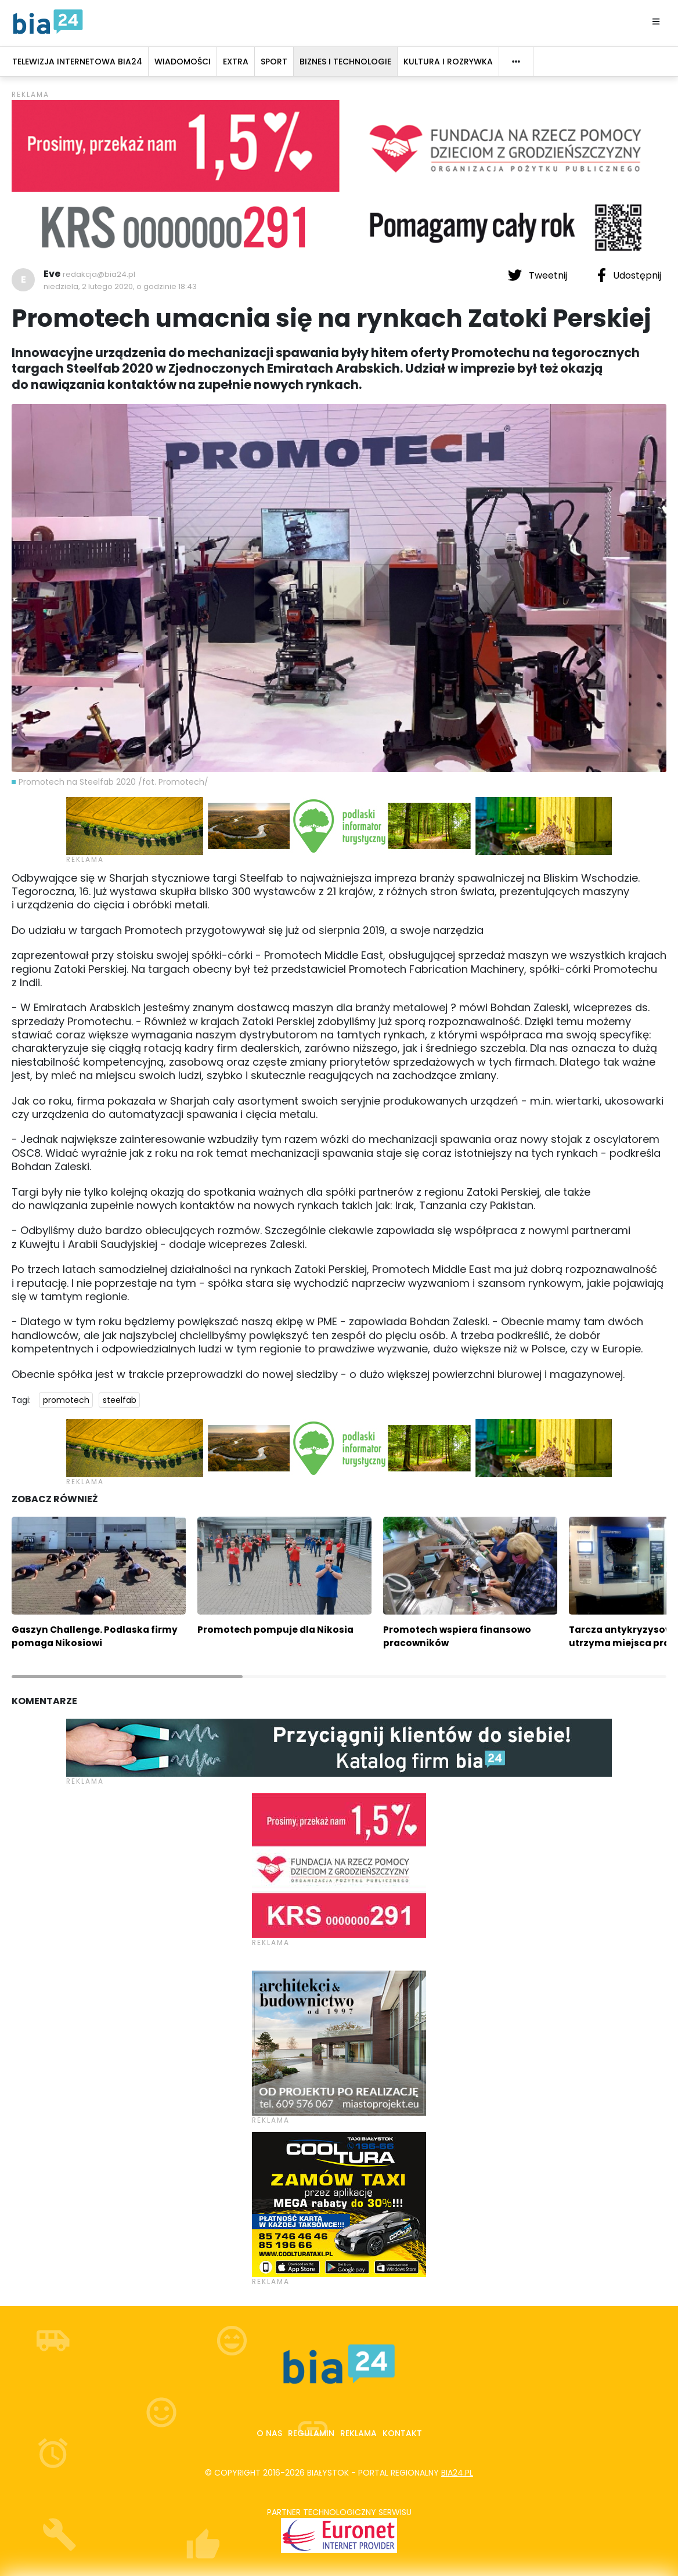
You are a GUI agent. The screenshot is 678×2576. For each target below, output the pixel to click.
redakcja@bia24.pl (99, 274)
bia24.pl (457, 2472)
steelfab (119, 1400)
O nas (269, 2433)
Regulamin (311, 2433)
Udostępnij (629, 275)
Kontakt (402, 2433)
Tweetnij (538, 275)
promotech (66, 1400)
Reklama (358, 2433)
